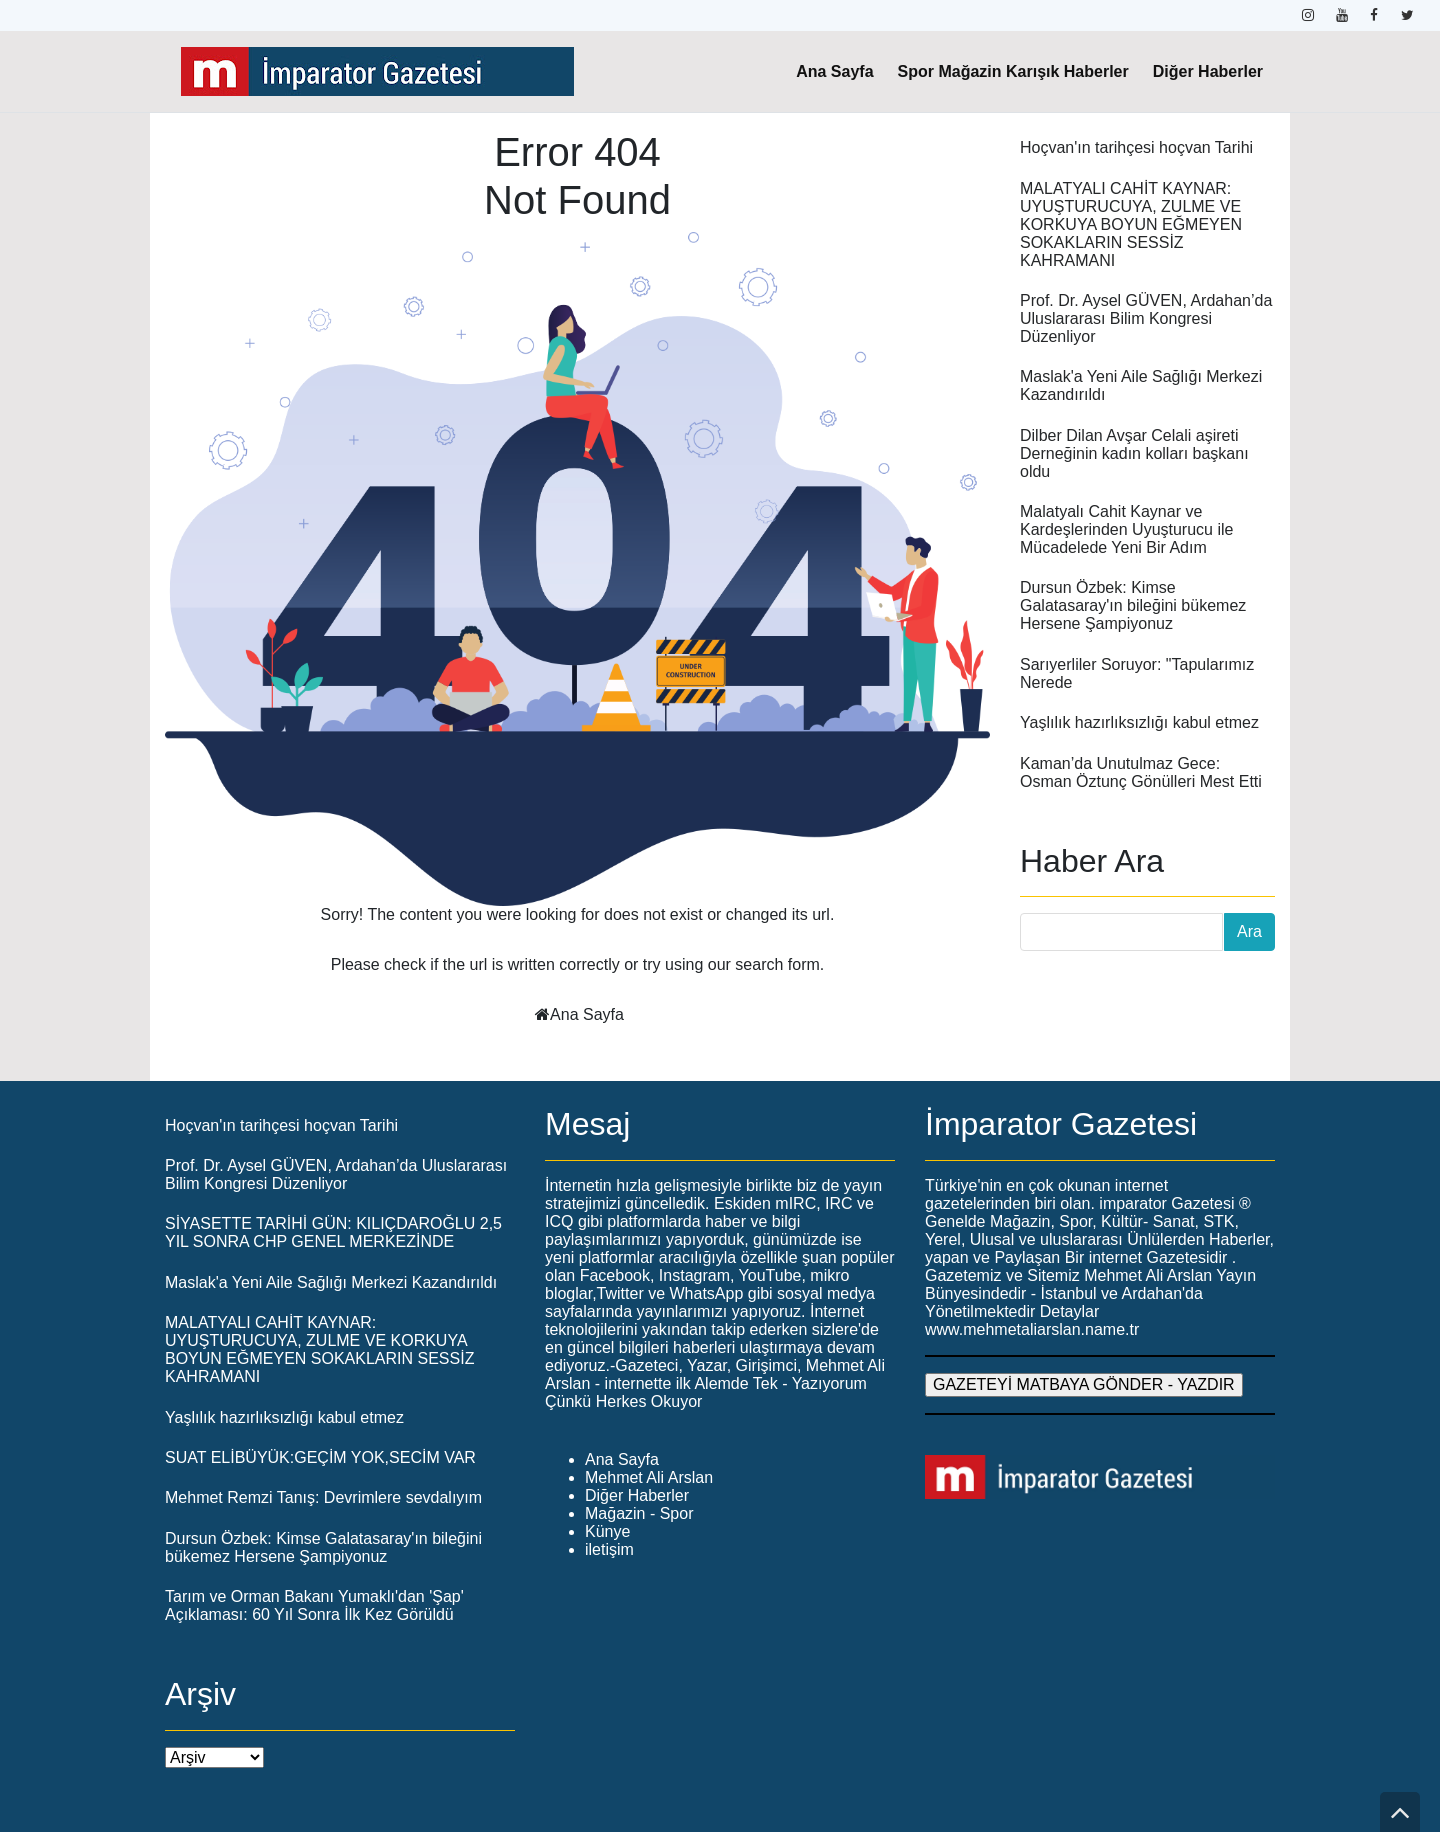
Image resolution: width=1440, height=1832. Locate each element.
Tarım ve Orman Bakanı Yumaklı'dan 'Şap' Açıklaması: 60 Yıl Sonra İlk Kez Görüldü (314, 1605)
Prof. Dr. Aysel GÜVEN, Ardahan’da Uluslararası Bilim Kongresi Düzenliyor (1146, 318)
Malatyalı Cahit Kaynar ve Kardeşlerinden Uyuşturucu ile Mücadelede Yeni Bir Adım (1126, 529)
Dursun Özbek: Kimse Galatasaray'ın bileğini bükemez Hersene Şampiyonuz (1133, 605)
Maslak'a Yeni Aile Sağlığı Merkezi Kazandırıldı (331, 1282)
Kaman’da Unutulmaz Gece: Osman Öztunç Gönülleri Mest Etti (1141, 772)
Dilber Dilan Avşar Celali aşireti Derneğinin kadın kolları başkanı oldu (1134, 453)
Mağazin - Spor (639, 1513)
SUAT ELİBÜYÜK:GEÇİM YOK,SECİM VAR (320, 1457)
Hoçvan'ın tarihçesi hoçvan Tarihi (1136, 147)
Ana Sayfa (834, 71)
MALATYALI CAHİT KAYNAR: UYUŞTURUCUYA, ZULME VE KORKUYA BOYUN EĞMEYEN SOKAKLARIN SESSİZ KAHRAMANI (1131, 224)
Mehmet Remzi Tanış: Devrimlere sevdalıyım (323, 1497)
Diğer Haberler (1208, 71)
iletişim (609, 1549)
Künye (607, 1531)
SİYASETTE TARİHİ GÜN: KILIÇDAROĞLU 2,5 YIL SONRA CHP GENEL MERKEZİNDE (333, 1232)
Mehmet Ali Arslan (649, 1477)
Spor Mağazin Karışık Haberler (1013, 71)
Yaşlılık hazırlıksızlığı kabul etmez (1139, 722)
